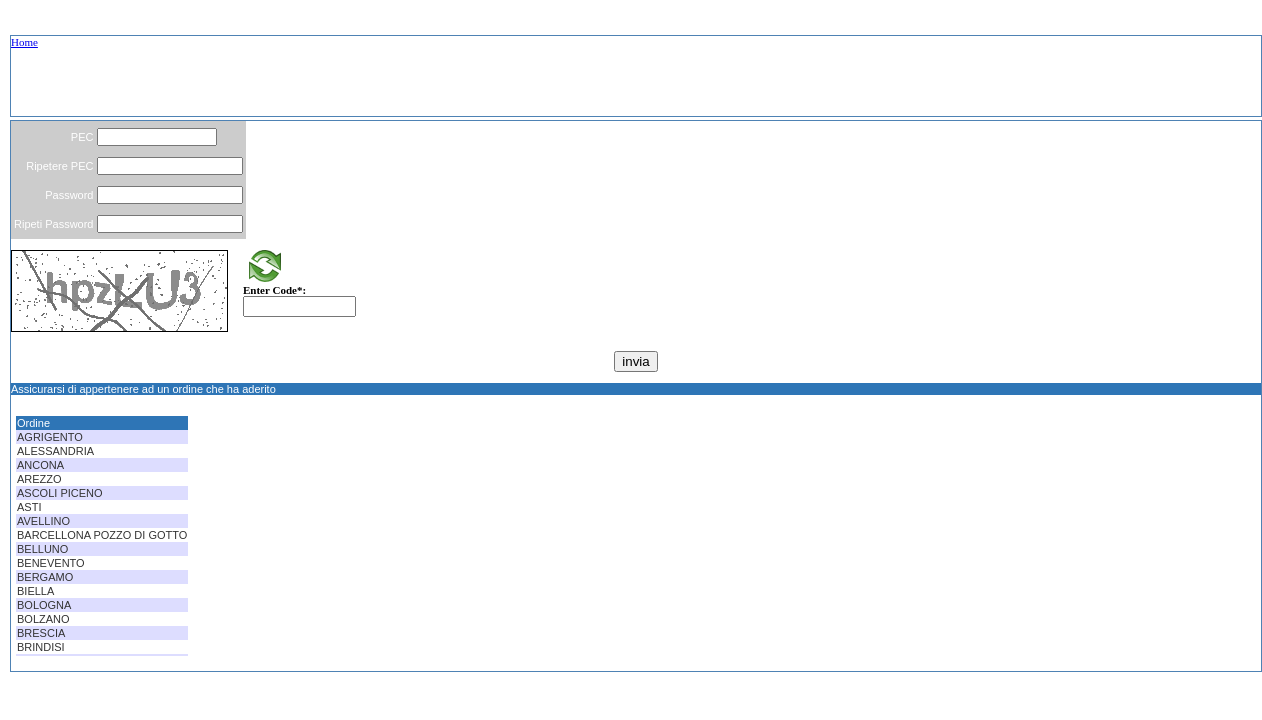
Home (24, 42)
